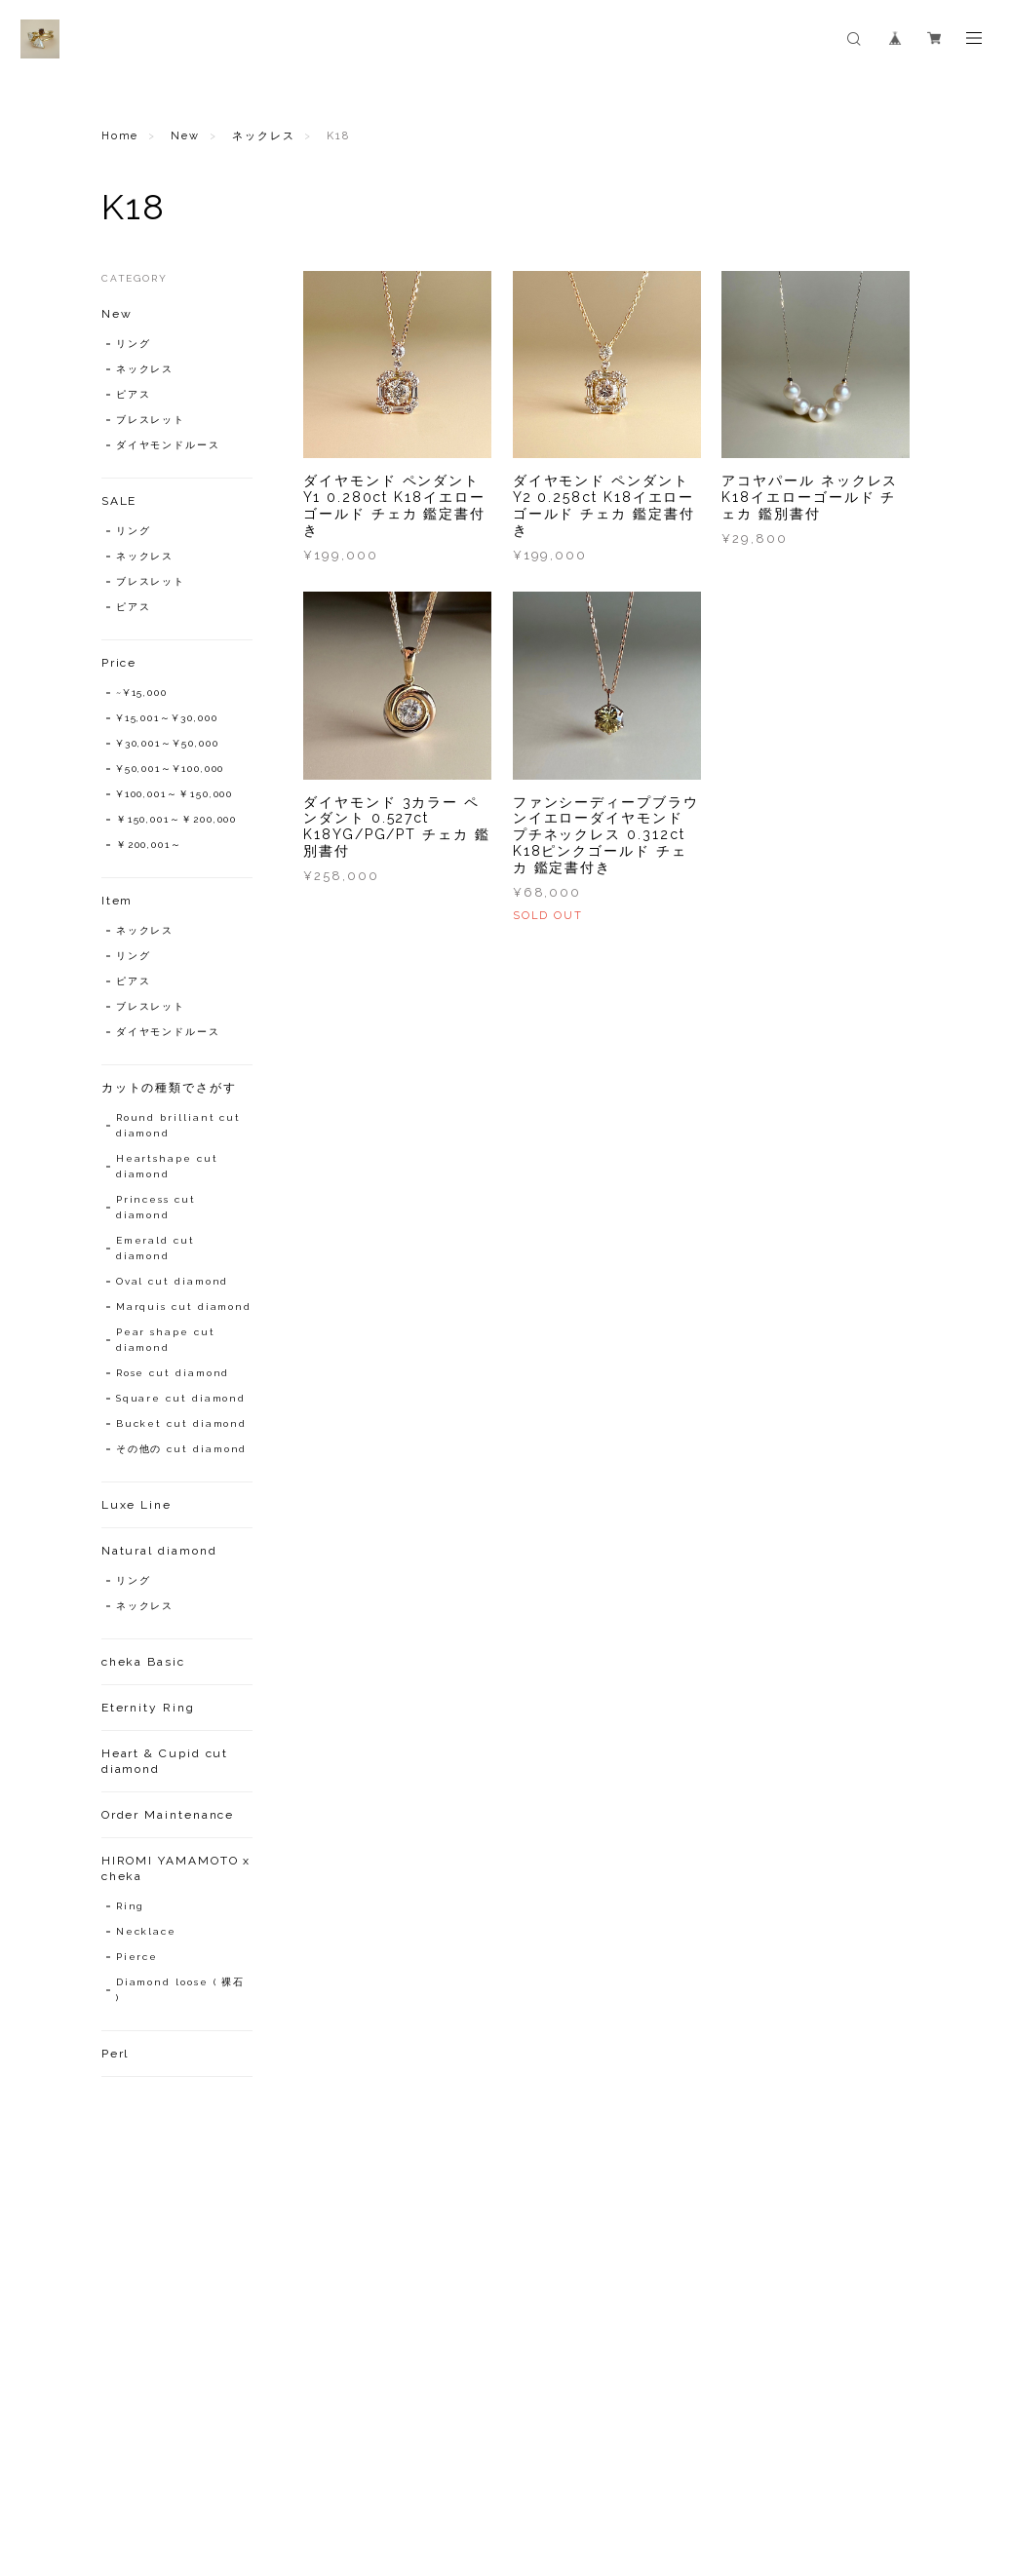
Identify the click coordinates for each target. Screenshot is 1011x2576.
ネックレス (263, 136)
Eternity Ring (148, 1707)
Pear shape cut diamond (165, 1339)
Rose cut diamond (173, 1372)
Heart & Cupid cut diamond (165, 1761)
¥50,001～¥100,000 (170, 768)
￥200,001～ (149, 844)
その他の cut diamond (182, 1448)
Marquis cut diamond (184, 1306)
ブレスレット (151, 419)
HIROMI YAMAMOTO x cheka (176, 1868)
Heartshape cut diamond (167, 1166)
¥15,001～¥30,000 (167, 717)
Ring (130, 1906)
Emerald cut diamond (155, 1248)
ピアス (133, 394)
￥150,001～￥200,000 (177, 819)
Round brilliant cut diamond (178, 1125)
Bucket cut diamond (182, 1423)
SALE (119, 501)
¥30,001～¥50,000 (167, 743)
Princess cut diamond (156, 1207)
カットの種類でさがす (169, 1088)
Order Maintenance (168, 1815)
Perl (115, 2053)
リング (133, 343)
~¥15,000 (142, 692)
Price (119, 663)
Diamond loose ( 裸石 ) (181, 1990)
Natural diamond (159, 1550)
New (185, 136)
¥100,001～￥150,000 (175, 793)
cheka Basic (143, 1662)
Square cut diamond (181, 1398)
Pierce (137, 1956)
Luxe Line (136, 1505)
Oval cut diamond (172, 1281)
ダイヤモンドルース (168, 445)
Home (120, 136)
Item (117, 900)
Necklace (146, 1931)
